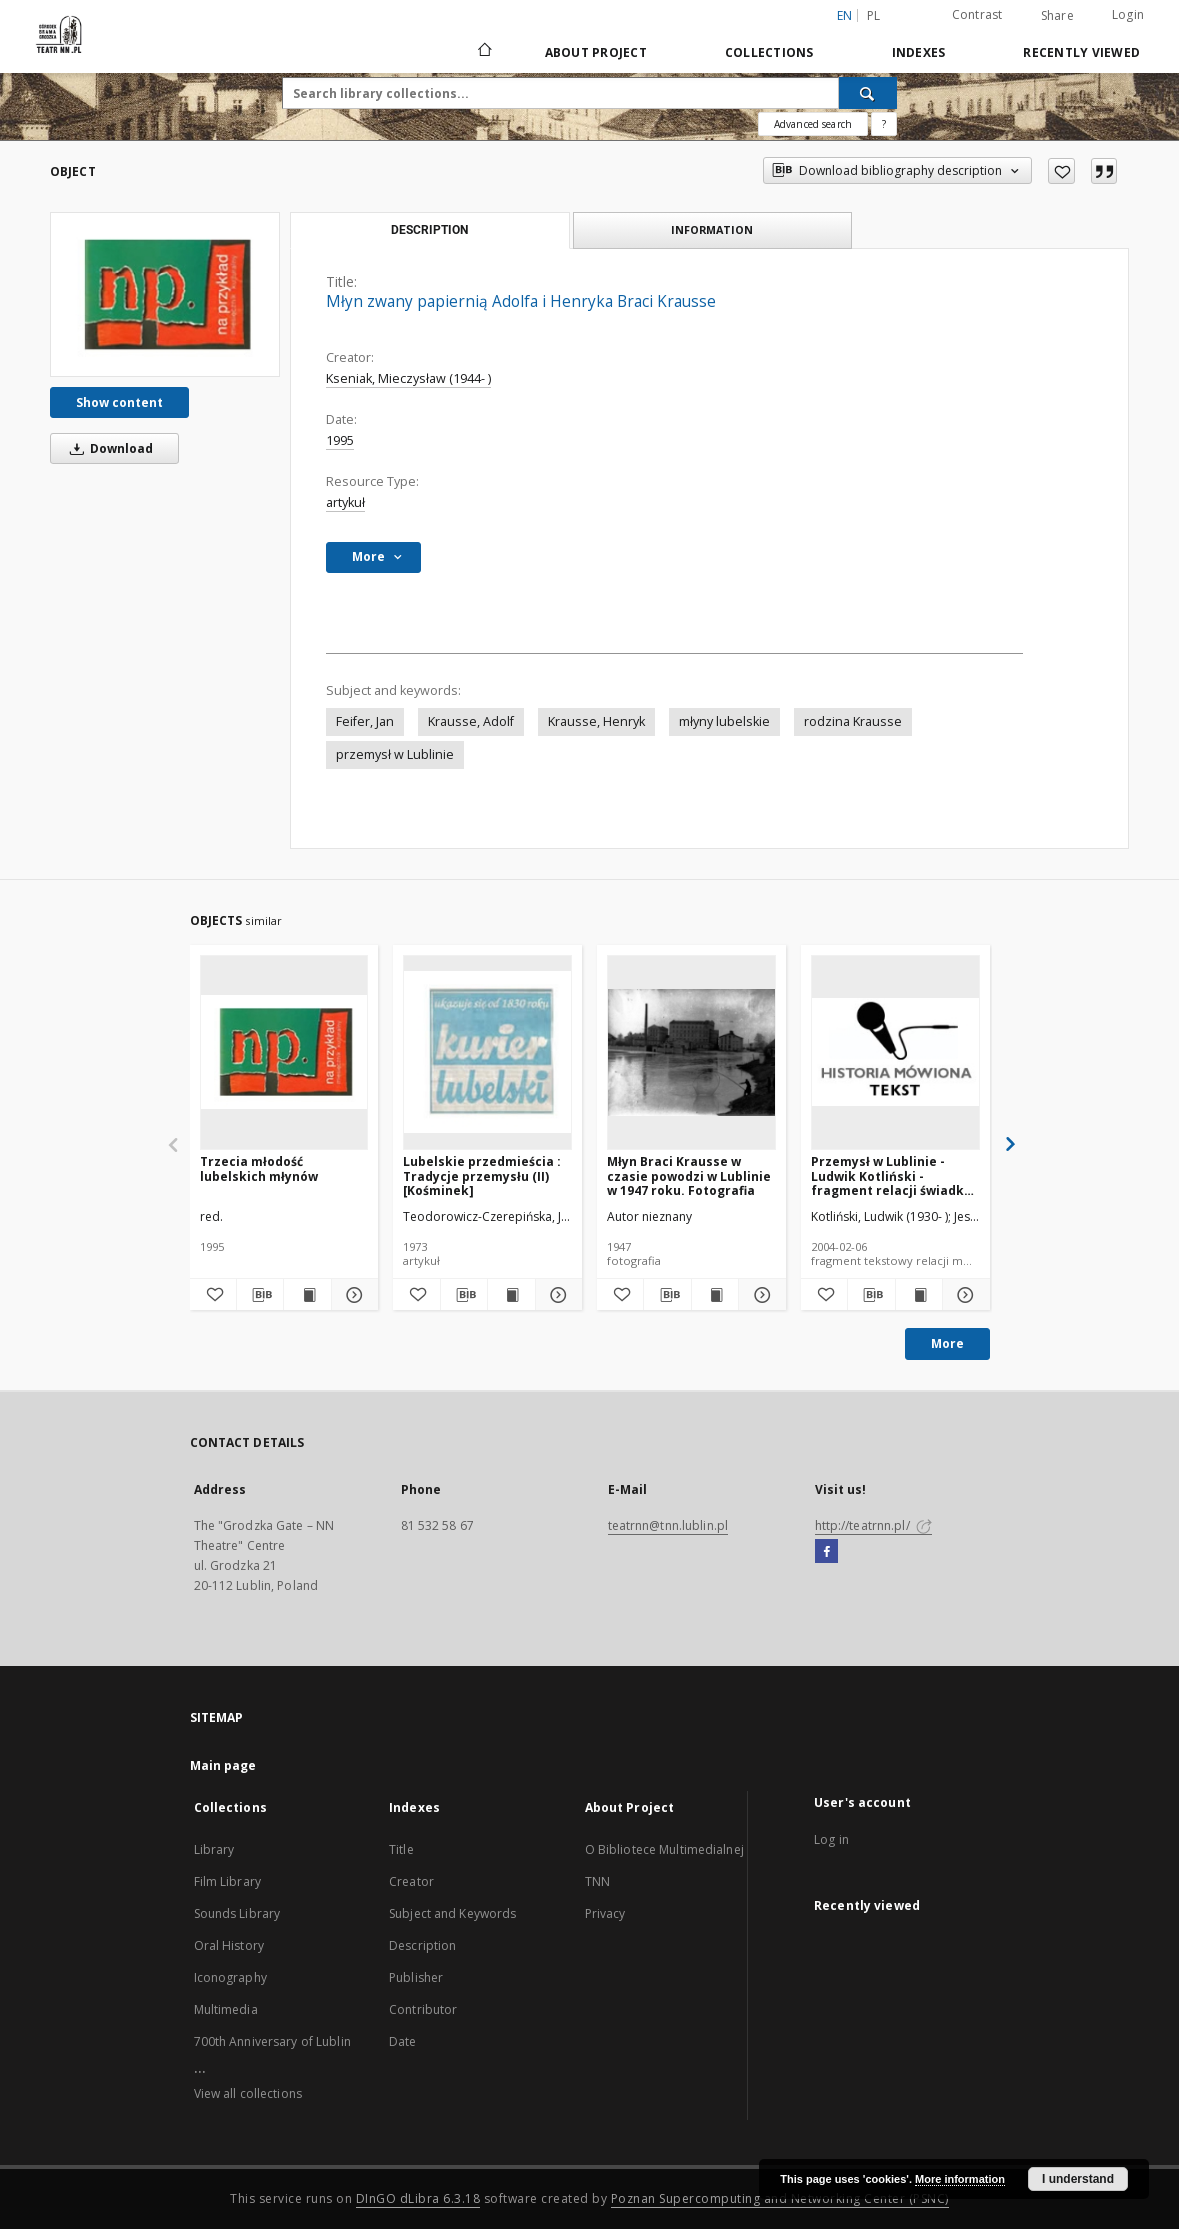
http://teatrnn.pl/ (873, 1525)
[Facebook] (826, 1552)
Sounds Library (237, 1913)
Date (402, 2041)
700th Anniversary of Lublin (272, 2041)
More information (960, 2179)
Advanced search (813, 124)
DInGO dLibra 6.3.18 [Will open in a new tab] (418, 2198)
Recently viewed (1081, 52)
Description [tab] (429, 230)
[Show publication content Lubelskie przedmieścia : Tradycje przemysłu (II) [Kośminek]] (511, 1295)
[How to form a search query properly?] (884, 124)
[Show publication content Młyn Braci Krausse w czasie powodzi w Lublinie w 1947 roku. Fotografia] (715, 1295)
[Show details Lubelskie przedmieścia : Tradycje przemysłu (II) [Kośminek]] (556, 1295)
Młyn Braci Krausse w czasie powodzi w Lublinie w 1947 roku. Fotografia (689, 1175)
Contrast (977, 14)
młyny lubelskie (724, 721)
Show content (119, 402)
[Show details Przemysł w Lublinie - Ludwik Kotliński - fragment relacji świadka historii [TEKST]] (963, 1295)
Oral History (229, 1945)
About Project (596, 52)
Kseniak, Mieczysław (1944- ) (408, 378)
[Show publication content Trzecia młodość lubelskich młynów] (307, 1295)
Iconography (230, 1977)
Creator (411, 1881)
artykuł (345, 502)
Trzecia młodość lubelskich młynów (259, 1168)
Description (422, 1945)
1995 (340, 440)
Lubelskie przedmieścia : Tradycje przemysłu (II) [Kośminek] (482, 1175)
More (947, 1343)
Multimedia (226, 2009)
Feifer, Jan (365, 721)
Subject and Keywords (452, 1913)
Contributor (423, 2009)
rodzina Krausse (853, 721)
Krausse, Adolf (471, 721)
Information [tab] (712, 229)
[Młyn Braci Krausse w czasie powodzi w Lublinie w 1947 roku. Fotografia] (691, 1052)
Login (1128, 14)
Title (401, 1849)
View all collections (248, 2093)
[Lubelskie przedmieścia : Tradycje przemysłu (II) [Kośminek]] (487, 1052)
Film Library (227, 1881)
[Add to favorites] (1061, 171)
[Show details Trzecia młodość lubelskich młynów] (352, 1295)
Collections (769, 52)
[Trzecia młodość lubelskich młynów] (284, 1052)
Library (214, 1849)
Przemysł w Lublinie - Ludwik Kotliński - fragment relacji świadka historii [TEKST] (891, 1175)
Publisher (416, 1977)
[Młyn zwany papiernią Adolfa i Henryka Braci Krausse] (165, 294)
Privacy (605, 1913)
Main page (223, 1765)
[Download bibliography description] (260, 1295)
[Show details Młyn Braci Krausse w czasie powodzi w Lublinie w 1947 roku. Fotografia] (759, 1295)
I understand (1078, 2179)
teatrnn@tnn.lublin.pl (668, 1525)
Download (108, 448)
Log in (831, 1839)
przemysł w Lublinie (395, 754)
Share (1057, 16)
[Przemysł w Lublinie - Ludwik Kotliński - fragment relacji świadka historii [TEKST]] (895, 1052)
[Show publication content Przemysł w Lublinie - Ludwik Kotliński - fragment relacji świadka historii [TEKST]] (919, 1295)
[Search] (868, 93)
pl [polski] (874, 15)
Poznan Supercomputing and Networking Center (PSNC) (780, 2198)
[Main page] (483, 52)
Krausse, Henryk (596, 721)
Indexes (919, 52)
